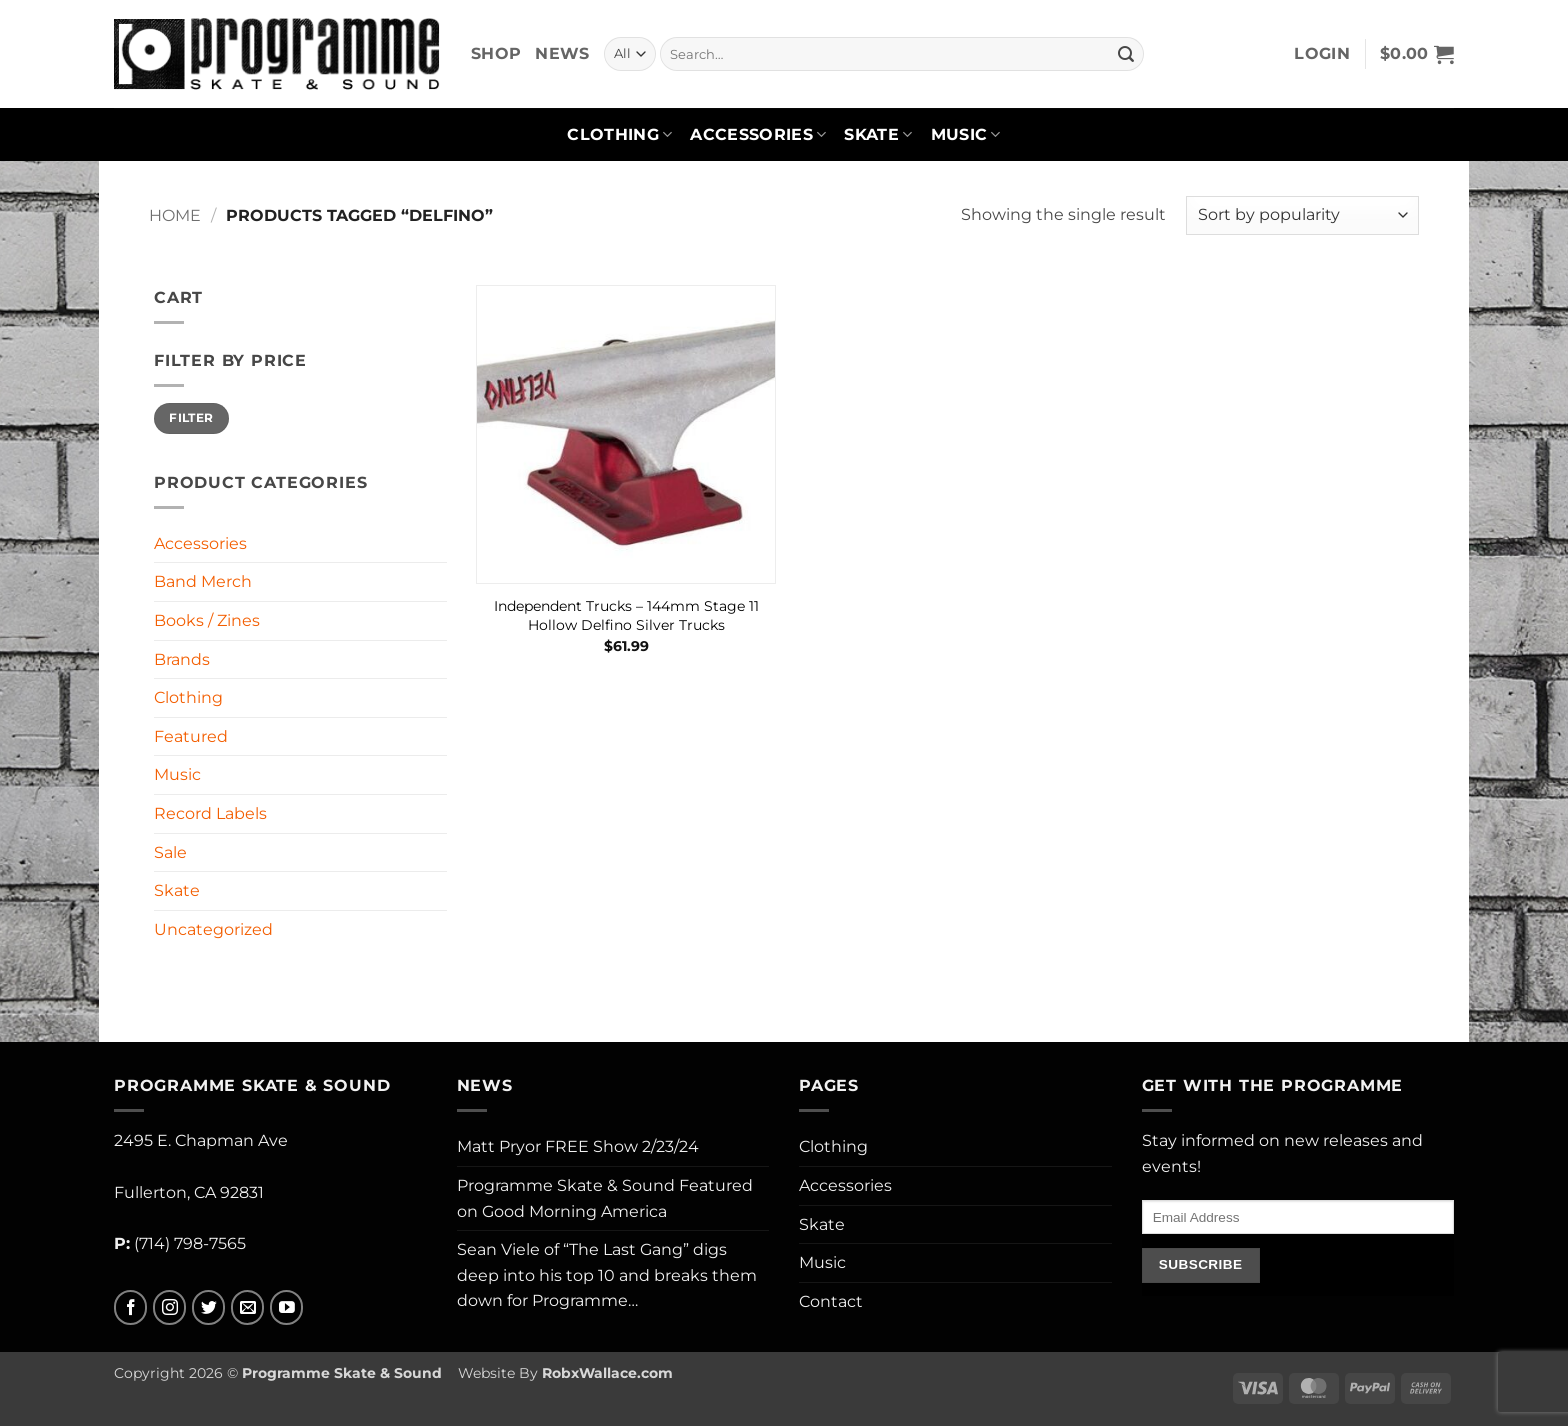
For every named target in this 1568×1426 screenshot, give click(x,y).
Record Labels (210, 813)
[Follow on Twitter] (208, 1307)
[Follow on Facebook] (130, 1307)
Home (175, 215)
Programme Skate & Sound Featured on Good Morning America (605, 1198)
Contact (831, 1301)
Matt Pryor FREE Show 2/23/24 (578, 1146)
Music (966, 135)
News (562, 53)
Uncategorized (213, 929)
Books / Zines (207, 620)
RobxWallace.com (607, 1373)
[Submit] (1126, 54)
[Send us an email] (247, 1307)
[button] (1322, 54)
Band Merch (203, 581)
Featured (191, 736)
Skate (878, 135)
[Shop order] (1302, 215)
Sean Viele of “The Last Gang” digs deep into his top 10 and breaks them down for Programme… (607, 1275)
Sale (170, 852)
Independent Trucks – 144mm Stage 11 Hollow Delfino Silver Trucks (626, 615)
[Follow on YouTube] (286, 1307)
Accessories (758, 135)
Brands (182, 659)
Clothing (619, 135)
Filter (191, 417)
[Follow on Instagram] (169, 1307)
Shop (496, 53)
